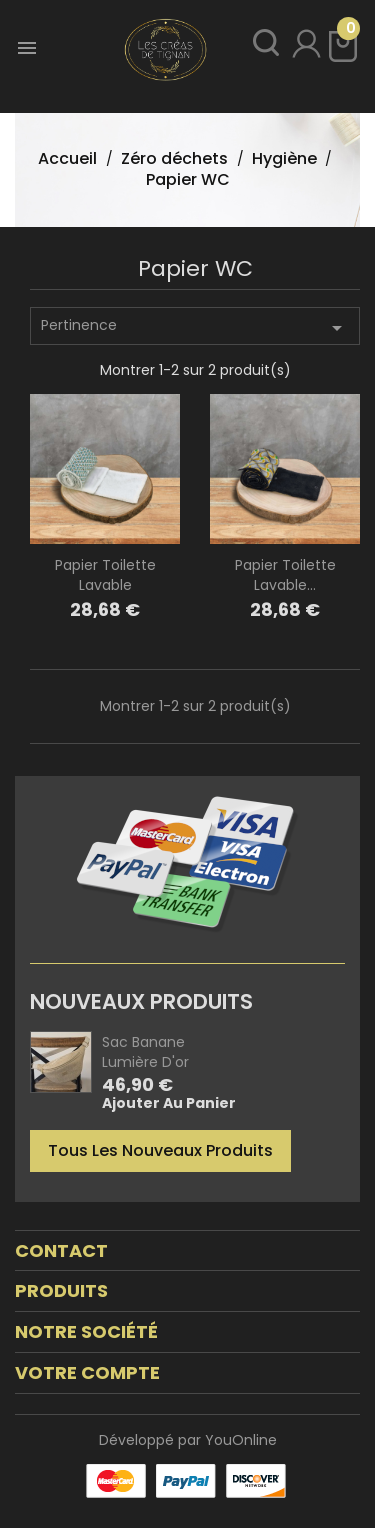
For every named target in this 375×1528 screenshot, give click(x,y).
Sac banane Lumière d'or (145, 1052)
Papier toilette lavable (105, 575)
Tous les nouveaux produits (160, 1150)
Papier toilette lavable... (285, 575)
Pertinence (195, 327)
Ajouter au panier (169, 1104)
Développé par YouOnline (188, 1440)
